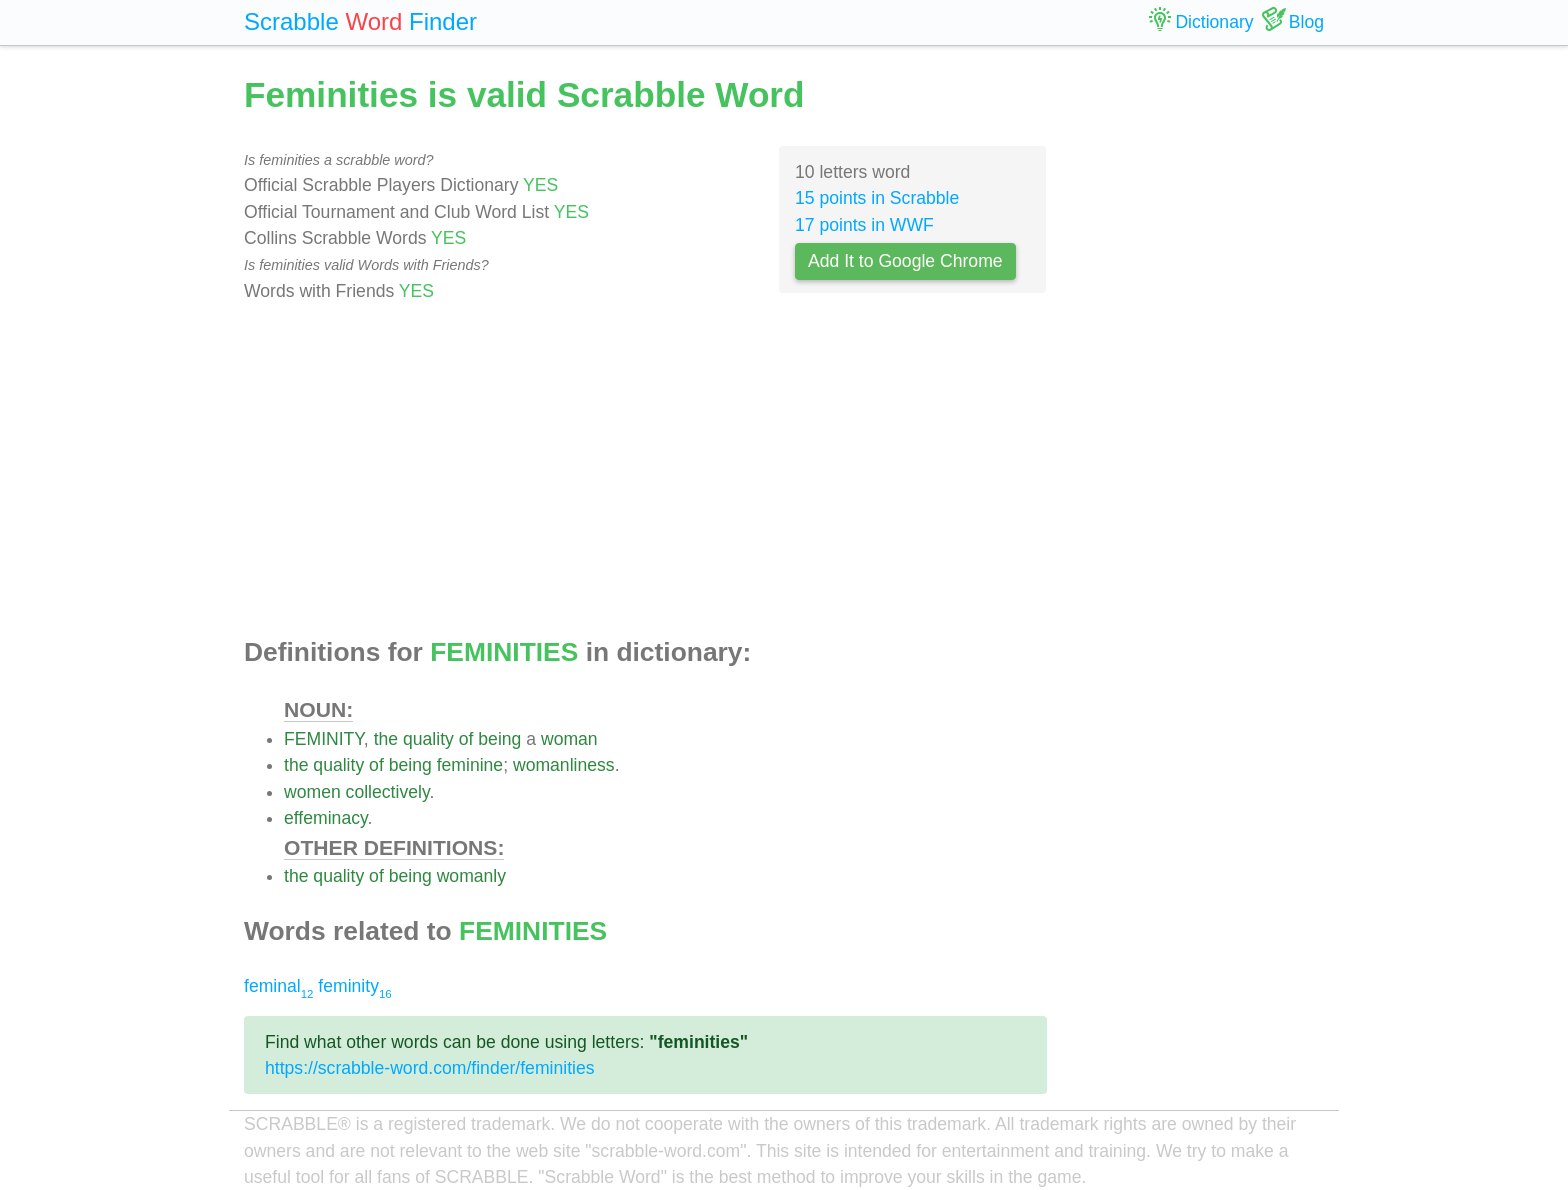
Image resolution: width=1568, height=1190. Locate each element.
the (386, 739)
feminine (470, 765)
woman (569, 739)
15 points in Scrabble (877, 198)
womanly (471, 876)
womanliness (564, 765)
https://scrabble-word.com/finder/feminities (430, 1068)
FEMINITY (324, 739)
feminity (354, 986)
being (499, 739)
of (466, 739)
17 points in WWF (864, 225)
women (312, 792)
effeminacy (325, 818)
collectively (388, 792)
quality (428, 739)
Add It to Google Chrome (905, 261)
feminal (278, 986)
